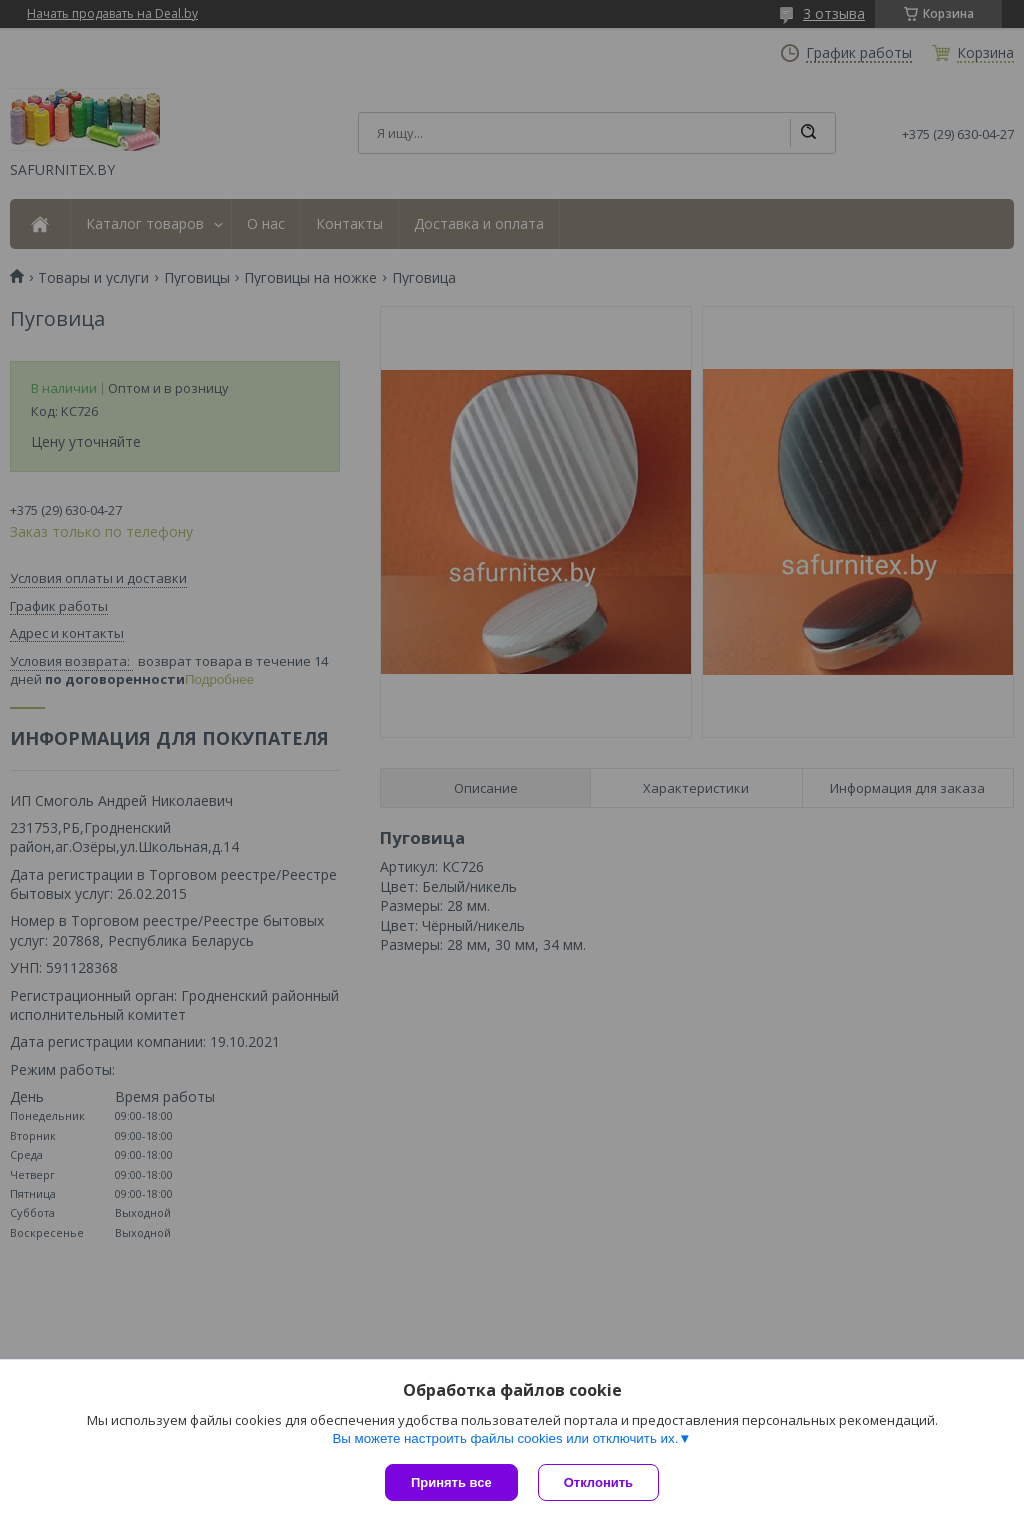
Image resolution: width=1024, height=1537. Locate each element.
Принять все (451, 1482)
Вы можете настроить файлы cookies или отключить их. (505, 1438)
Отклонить (598, 1482)
